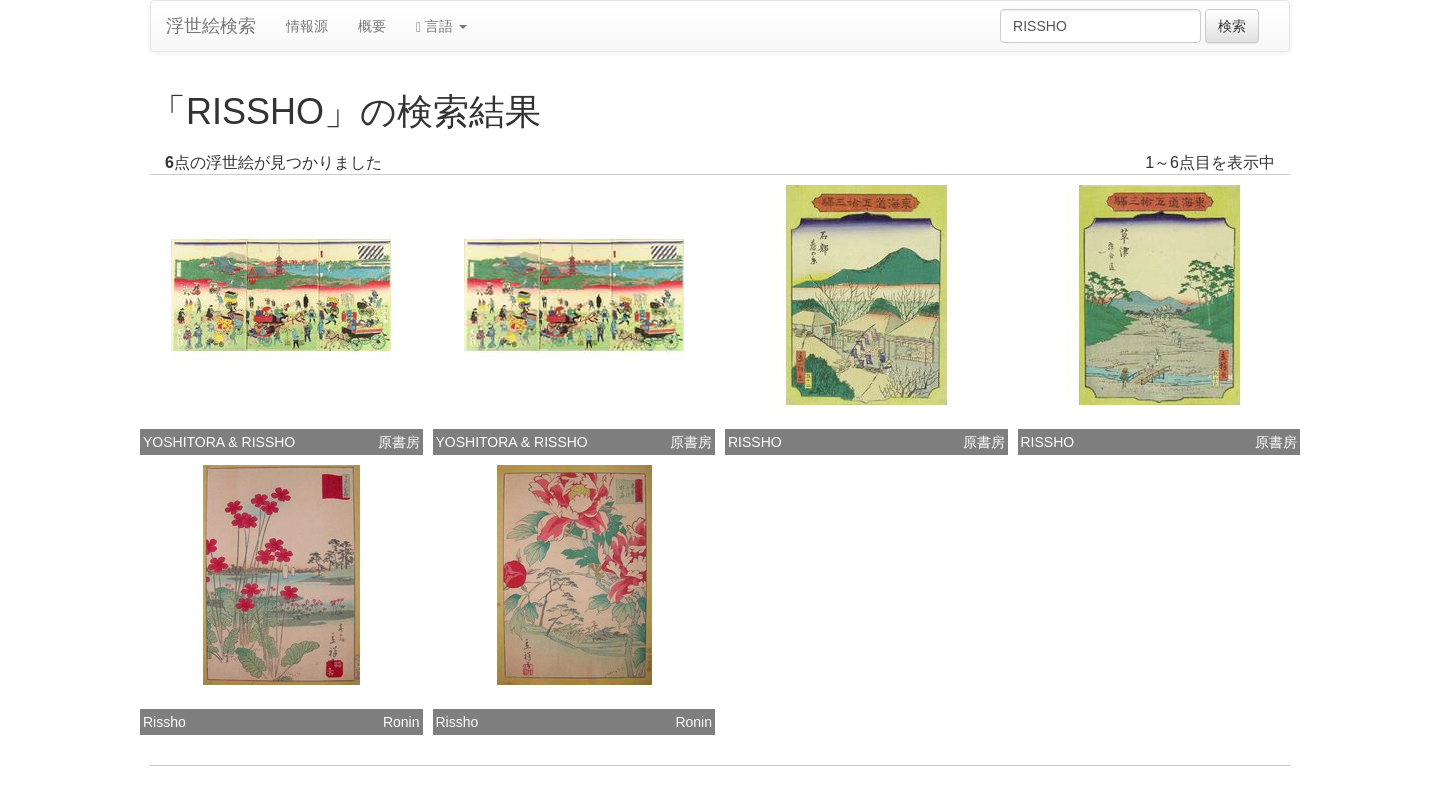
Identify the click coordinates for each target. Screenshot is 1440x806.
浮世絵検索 (211, 26)
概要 (372, 26)
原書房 (399, 442)
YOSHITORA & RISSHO (219, 442)
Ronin (401, 722)
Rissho (164, 722)
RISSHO (755, 442)
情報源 (307, 26)
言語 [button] (441, 26)
